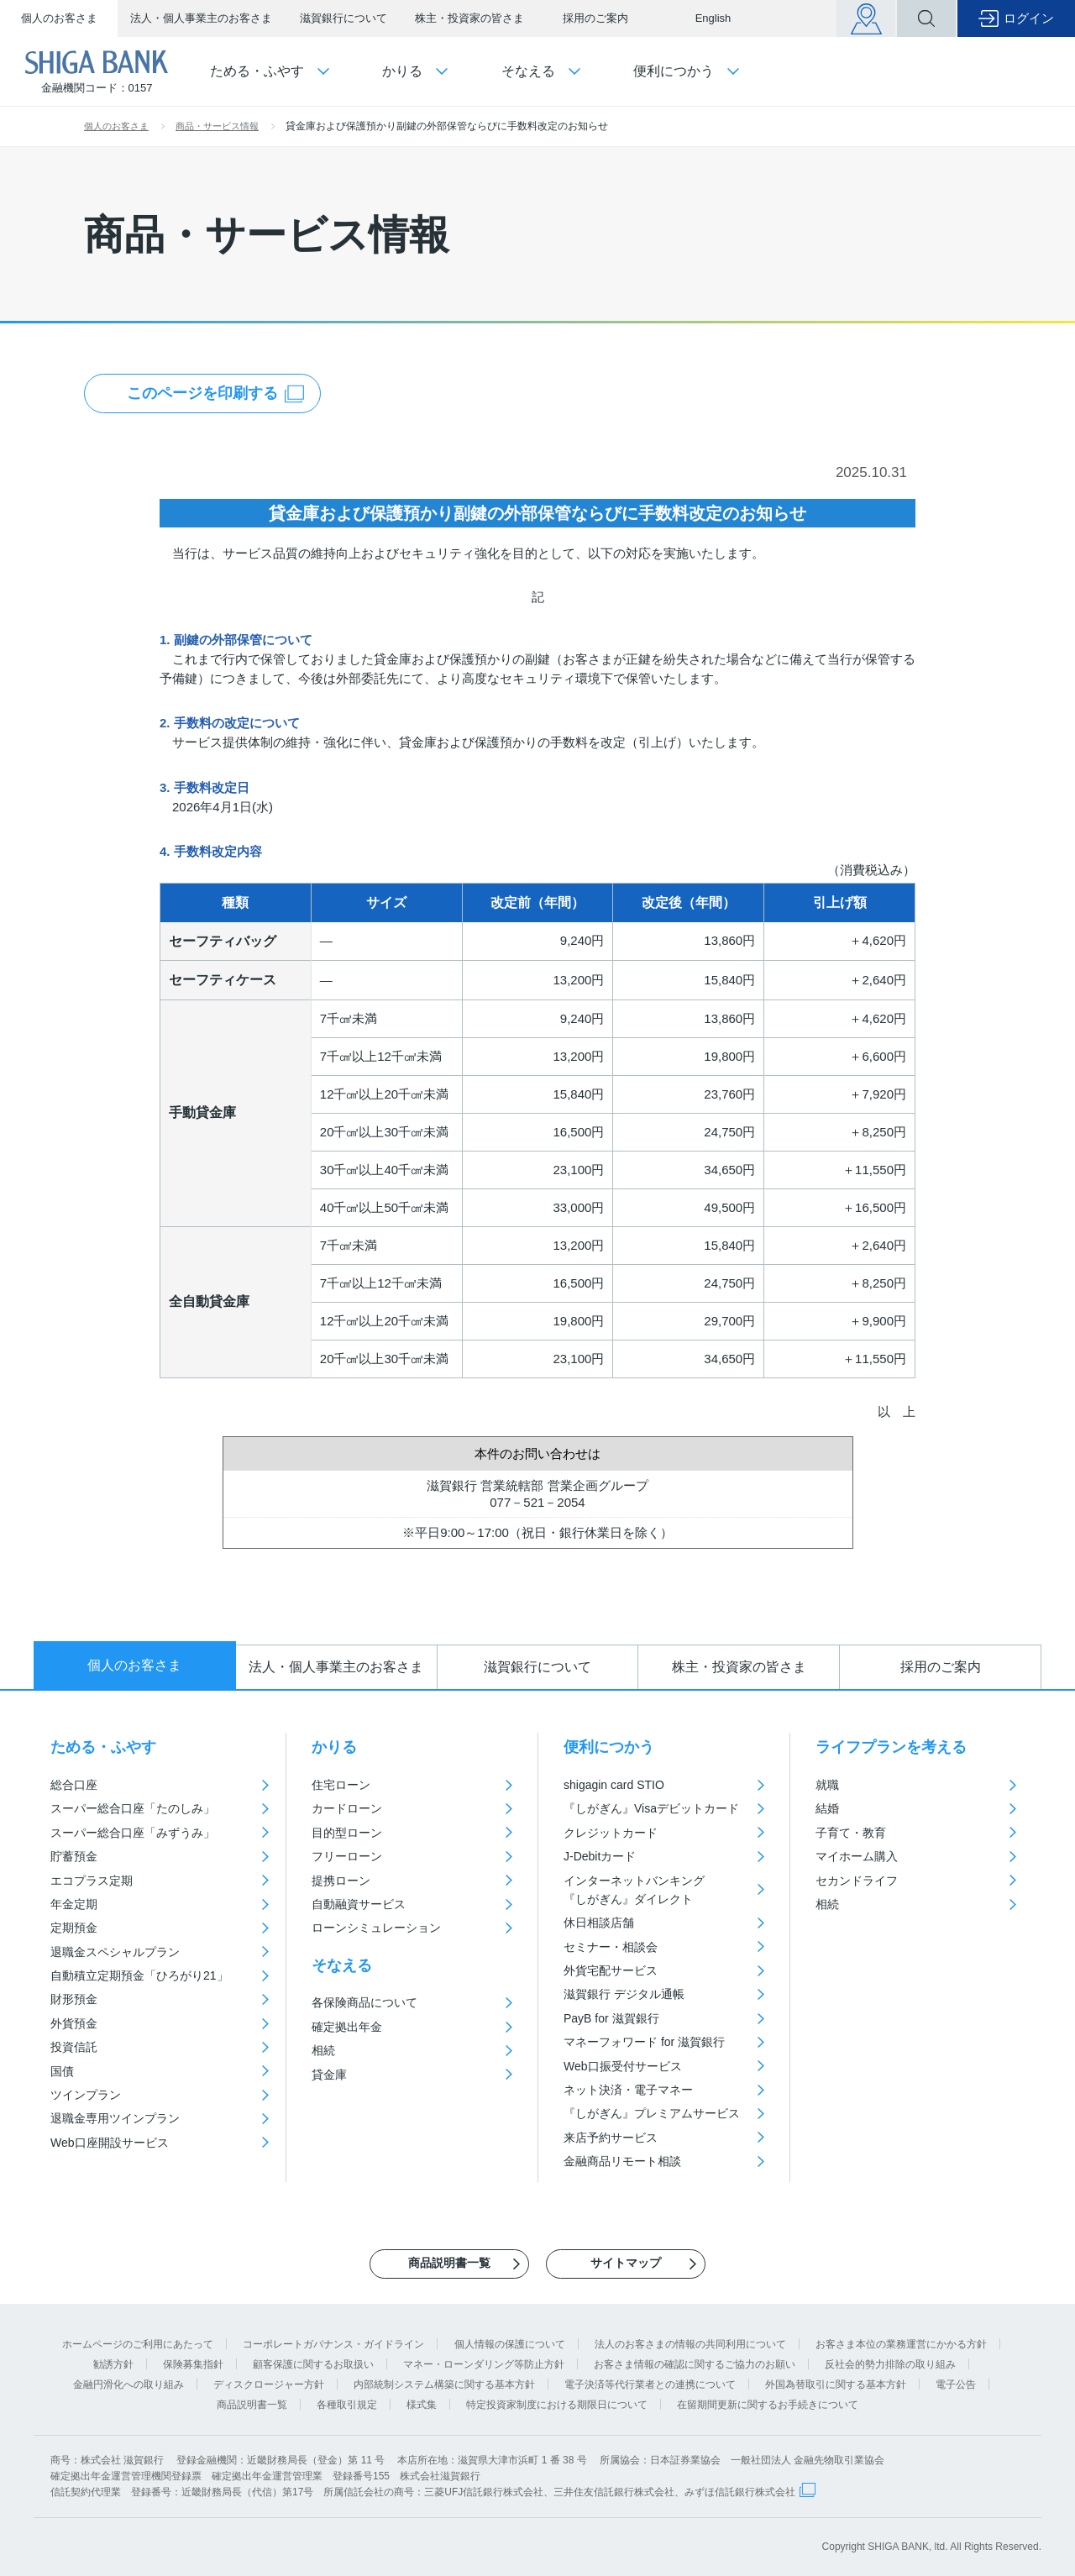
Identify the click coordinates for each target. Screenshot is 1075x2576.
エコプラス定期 (91, 1880)
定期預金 (73, 1927)
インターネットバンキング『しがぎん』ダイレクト (634, 1890)
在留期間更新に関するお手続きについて (767, 2405)
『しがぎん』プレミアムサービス (652, 2113)
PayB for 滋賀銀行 (611, 2018)
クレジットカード (611, 1832)
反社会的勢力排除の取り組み (890, 2364)
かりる (334, 1747)
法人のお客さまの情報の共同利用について (690, 2344)
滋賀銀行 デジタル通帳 (624, 1994)
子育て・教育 (850, 1832)
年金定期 (73, 1904)
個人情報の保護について (509, 2344)
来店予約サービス (611, 2137)
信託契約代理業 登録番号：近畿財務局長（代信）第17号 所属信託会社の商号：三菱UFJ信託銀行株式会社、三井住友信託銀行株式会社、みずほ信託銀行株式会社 (422, 2492)
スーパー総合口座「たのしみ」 (132, 1808)
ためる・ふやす (103, 1747)
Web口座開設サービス (109, 2142)
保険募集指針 (193, 2364)
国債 (62, 2071)
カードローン (347, 1808)
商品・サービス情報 (217, 126)
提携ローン (341, 1880)
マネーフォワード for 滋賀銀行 (644, 2042)
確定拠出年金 (347, 2026)
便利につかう (609, 1747)
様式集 (421, 2405)
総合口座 (73, 1785)
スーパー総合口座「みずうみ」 (132, 1832)
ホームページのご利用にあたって (137, 2344)
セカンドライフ (856, 1880)
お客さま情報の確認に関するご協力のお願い (694, 2364)
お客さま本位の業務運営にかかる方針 (901, 2344)
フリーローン (347, 1856)
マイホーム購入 (856, 1856)
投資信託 (73, 2047)
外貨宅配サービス (611, 1970)
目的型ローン (347, 1832)
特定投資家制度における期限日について (557, 2405)
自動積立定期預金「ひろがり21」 (139, 1975)
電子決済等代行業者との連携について (650, 2384)
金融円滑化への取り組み (128, 2384)
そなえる (342, 1965)
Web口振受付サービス (623, 2066)
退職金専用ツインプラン (115, 2118)
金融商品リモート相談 (622, 2161)
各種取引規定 (347, 2405)
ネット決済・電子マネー (628, 2089)
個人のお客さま (59, 18)
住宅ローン (341, 1785)
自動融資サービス (359, 1904)
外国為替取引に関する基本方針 (835, 2384)
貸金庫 (329, 2074)
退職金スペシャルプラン (115, 1952)
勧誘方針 (113, 2364)
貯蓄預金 (73, 1856)
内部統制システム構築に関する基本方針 (444, 2384)
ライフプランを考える (891, 1747)
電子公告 (956, 2384)
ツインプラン (85, 2094)
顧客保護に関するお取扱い (313, 2364)
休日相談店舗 (599, 1922)
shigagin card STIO (614, 1785)
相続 (323, 2050)
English (713, 18)
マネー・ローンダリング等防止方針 (483, 2364)
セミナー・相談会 (611, 1947)
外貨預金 (73, 2023)
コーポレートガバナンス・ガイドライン (333, 2344)
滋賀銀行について (343, 18)
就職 (827, 1785)
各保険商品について (364, 2002)
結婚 (827, 1808)
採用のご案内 (595, 18)
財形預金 (73, 1999)
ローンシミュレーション (376, 1927)
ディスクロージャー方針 (268, 2384)
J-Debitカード (600, 1856)
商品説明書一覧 (252, 2405)
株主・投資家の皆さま (469, 18)
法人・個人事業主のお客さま (201, 18)
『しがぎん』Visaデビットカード (651, 1808)
